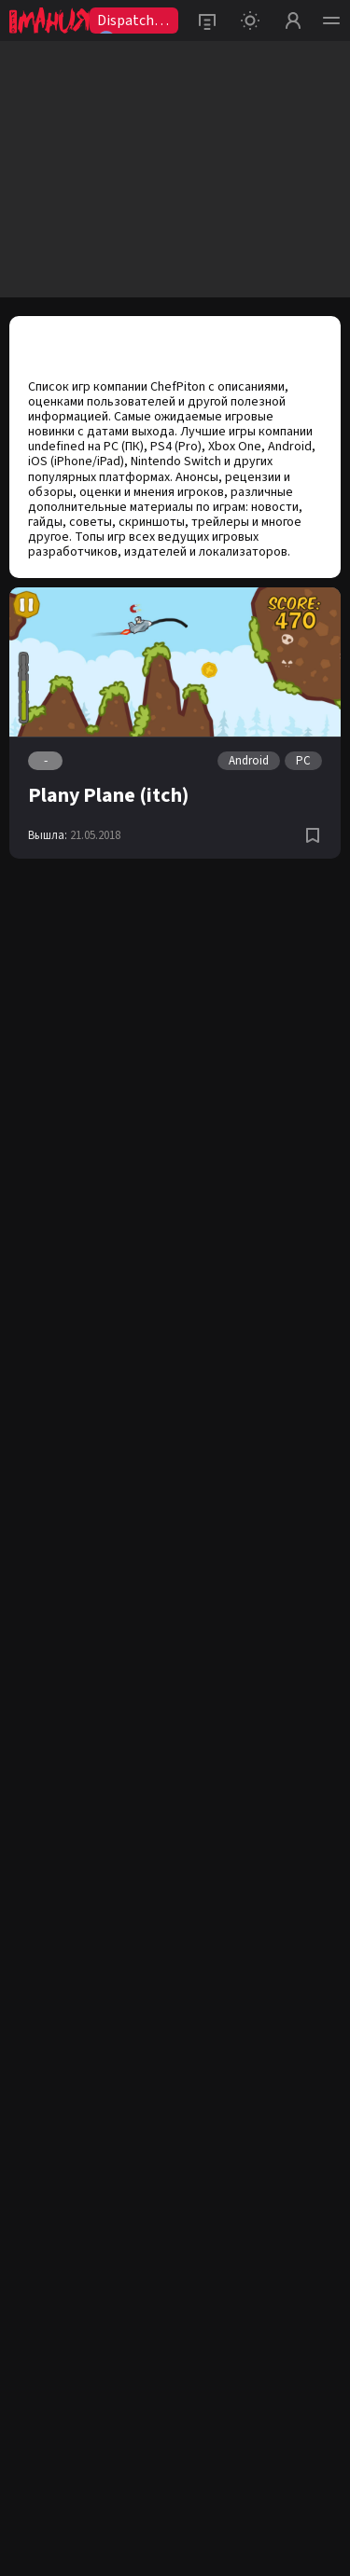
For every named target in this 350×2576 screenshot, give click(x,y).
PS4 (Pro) (176, 446)
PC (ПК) (124, 446)
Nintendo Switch (176, 461)
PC (303, 760)
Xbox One (234, 446)
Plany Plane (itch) (108, 795)
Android (290, 446)
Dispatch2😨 (129, 22)
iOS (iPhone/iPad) (76, 461)
